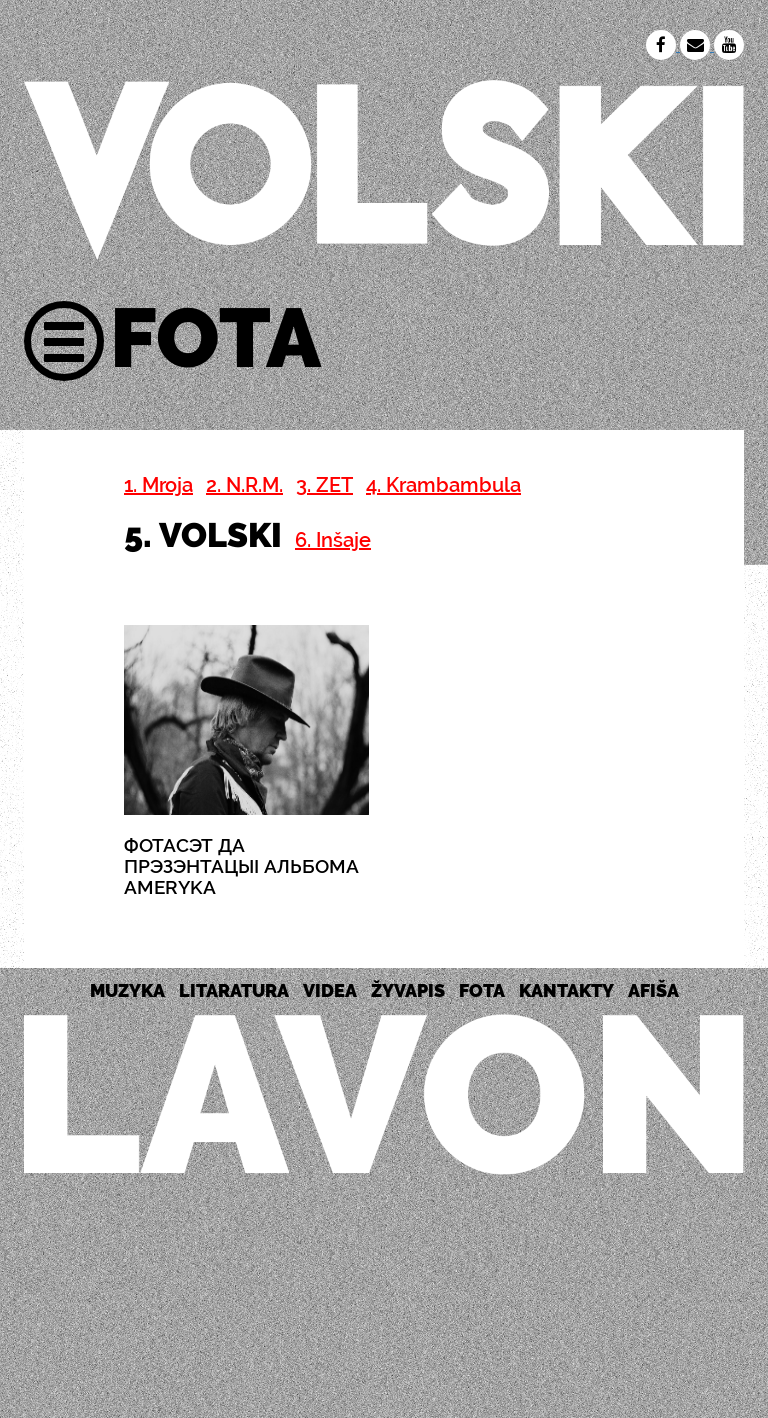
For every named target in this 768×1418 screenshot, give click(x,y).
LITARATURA (234, 990)
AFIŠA (653, 990)
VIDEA (330, 990)
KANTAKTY (566, 990)
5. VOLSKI (203, 535)
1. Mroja (158, 485)
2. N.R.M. (244, 485)
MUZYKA (127, 990)
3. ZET (324, 485)
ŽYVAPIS (408, 990)
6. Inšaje (333, 540)
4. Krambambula (443, 485)
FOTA (482, 990)
